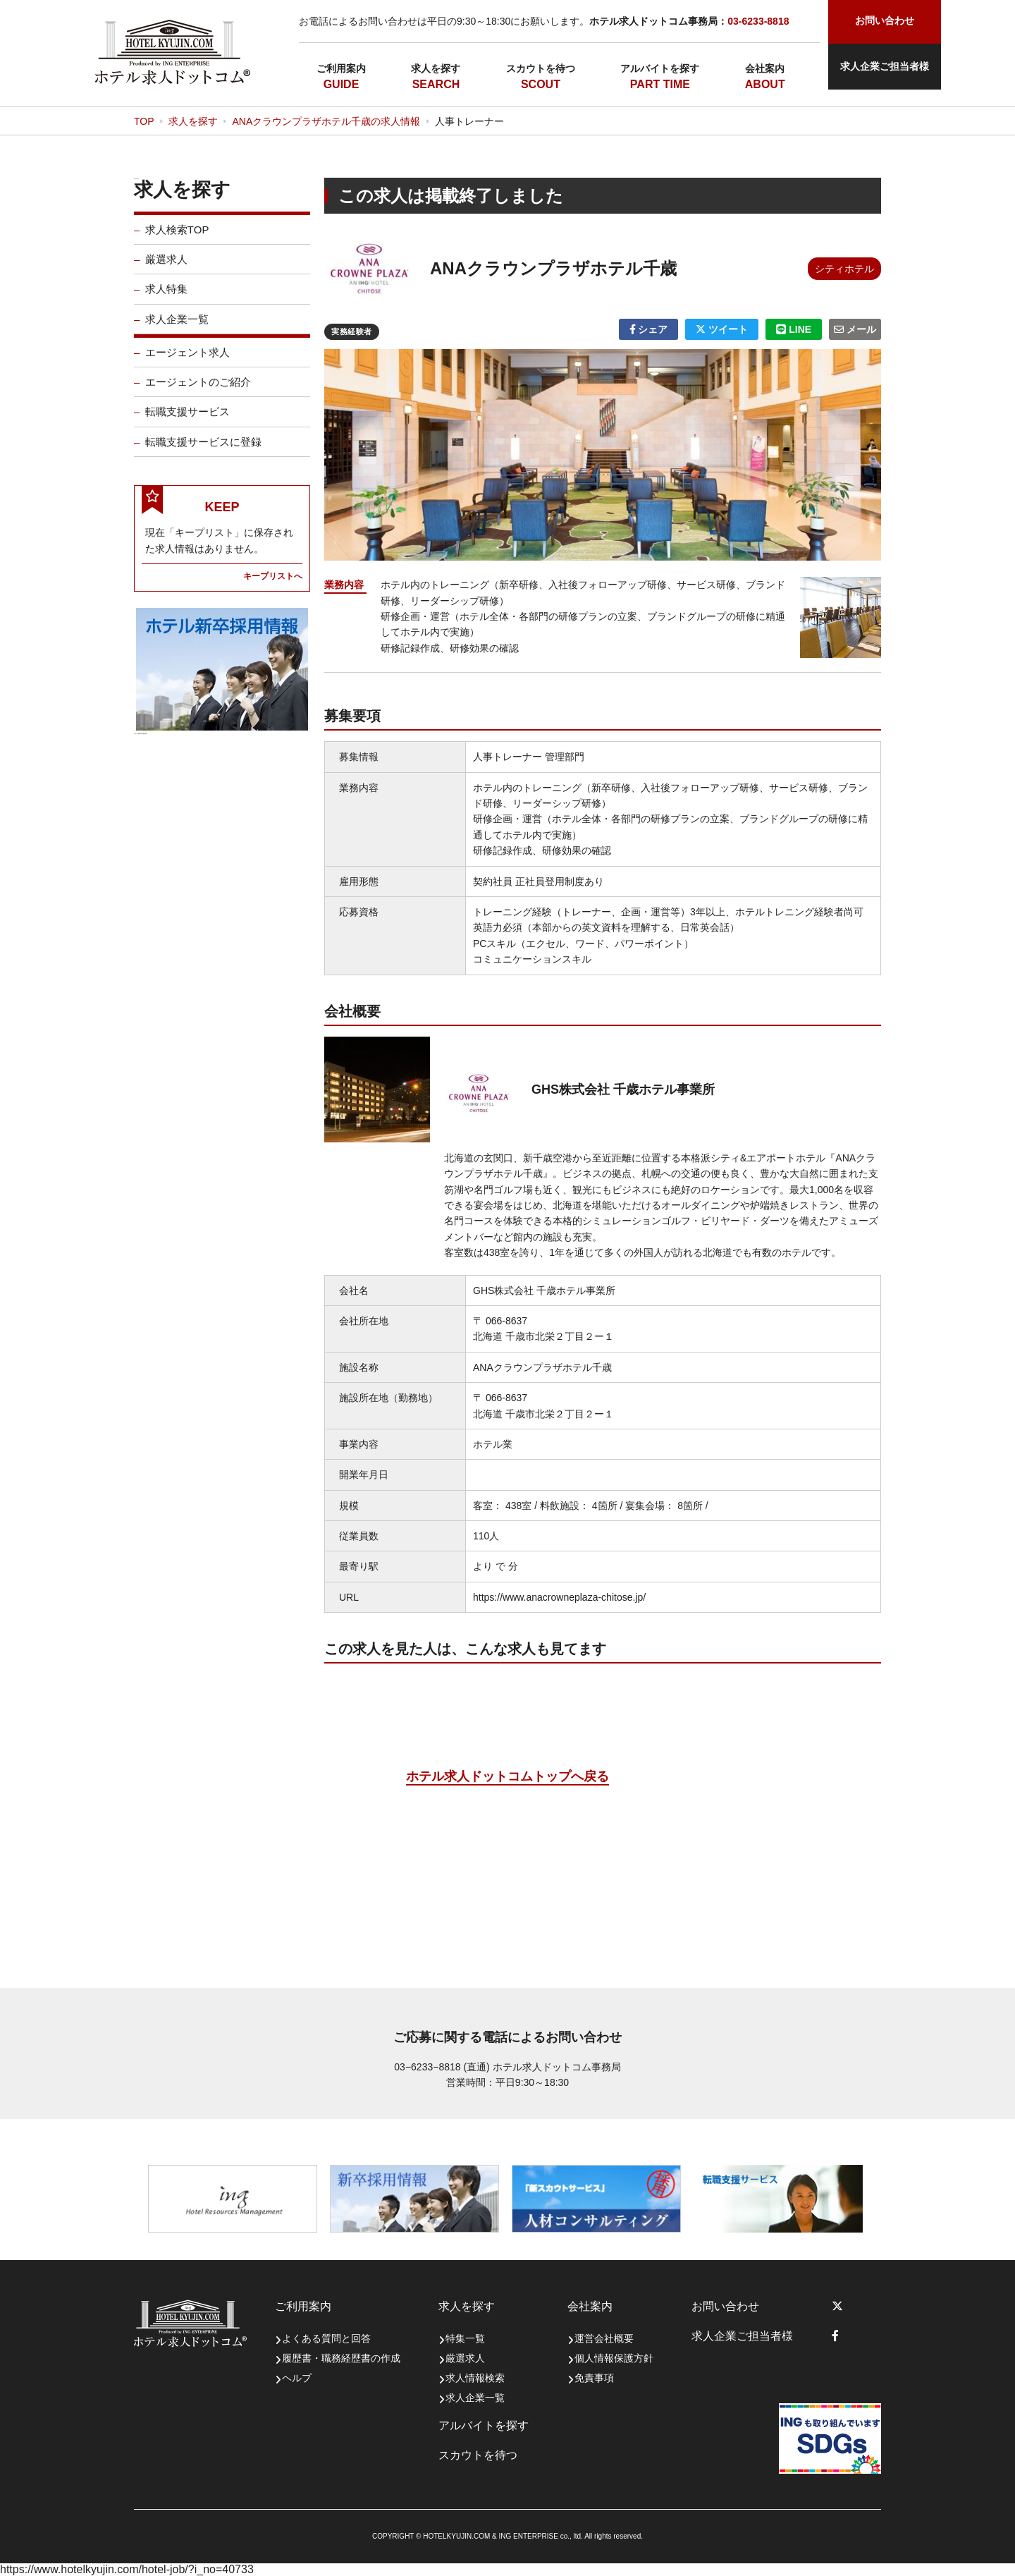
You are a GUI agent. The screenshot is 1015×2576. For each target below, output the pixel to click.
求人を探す (435, 68)
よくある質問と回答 (326, 2338)
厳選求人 (166, 269)
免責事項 (594, 2377)
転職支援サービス (187, 421)
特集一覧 (465, 2338)
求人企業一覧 (177, 329)
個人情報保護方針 (613, 2358)
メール (855, 329)
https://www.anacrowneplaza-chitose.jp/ (559, 1597)
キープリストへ (272, 585)
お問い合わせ (725, 2306)
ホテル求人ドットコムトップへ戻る (507, 1776)
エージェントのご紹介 (198, 392)
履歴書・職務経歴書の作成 (341, 2358)
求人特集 (166, 299)
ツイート (722, 329)
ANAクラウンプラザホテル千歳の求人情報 (326, 121)
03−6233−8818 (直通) (441, 2067)
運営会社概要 (604, 2338)
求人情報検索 (475, 2377)
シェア (648, 329)
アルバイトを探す (659, 68)
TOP (144, 121)
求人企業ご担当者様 (884, 66)
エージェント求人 (187, 362)
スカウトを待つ (540, 68)
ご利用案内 (341, 68)
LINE (793, 329)
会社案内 (765, 68)
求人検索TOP (177, 239)
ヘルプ (297, 2377)
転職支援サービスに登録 (203, 452)
